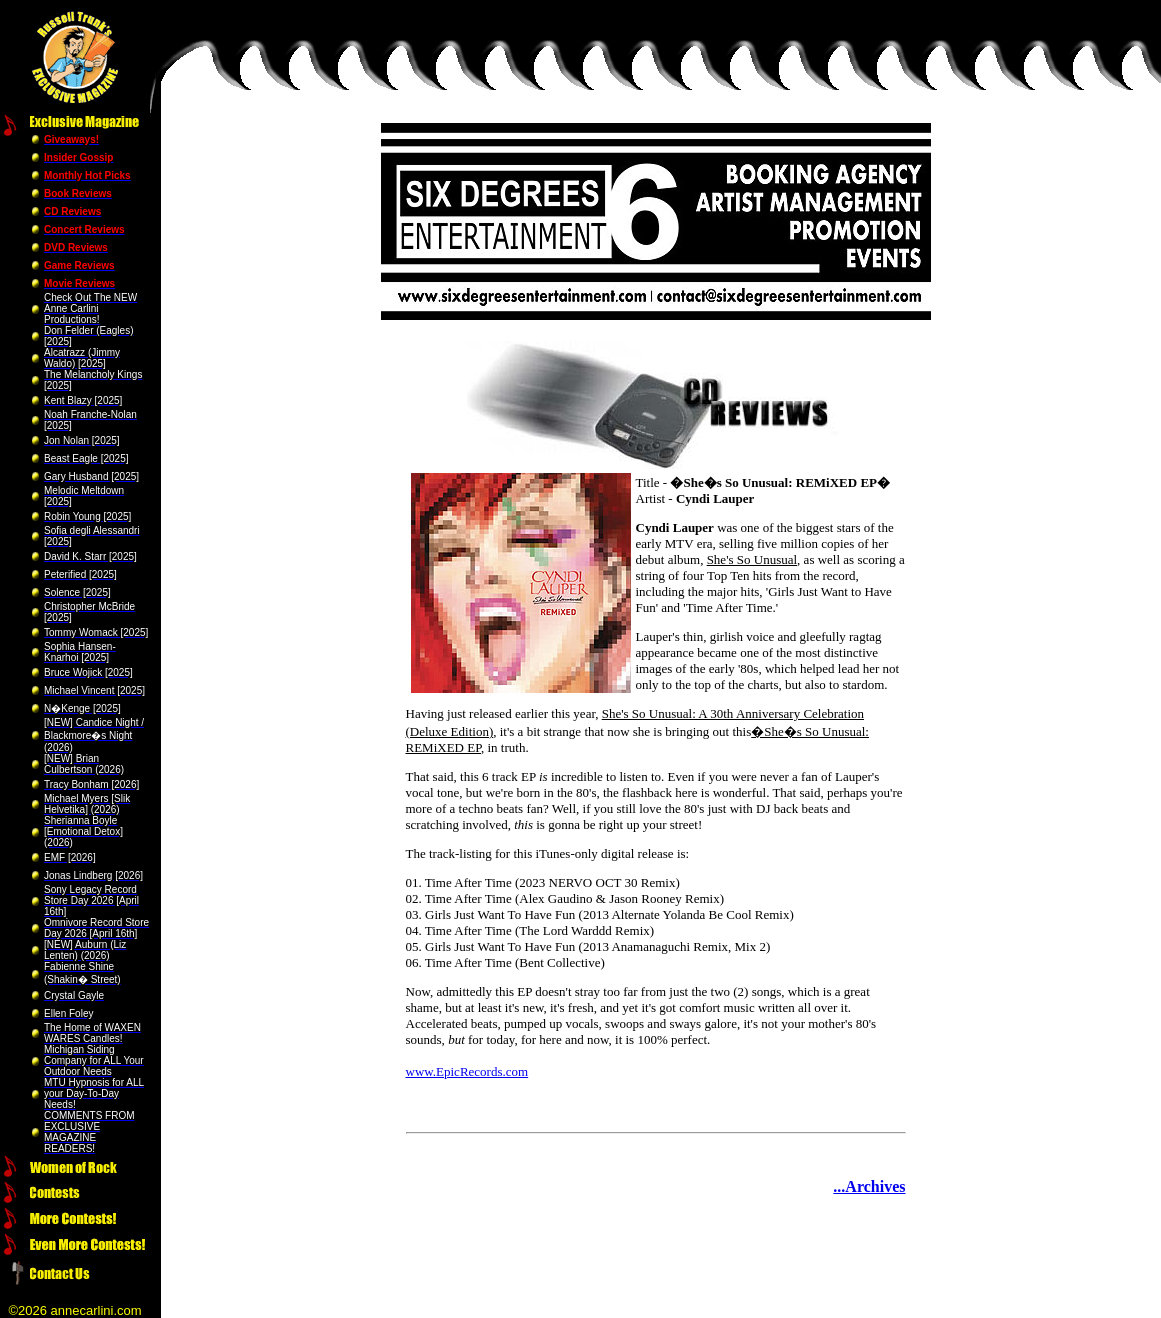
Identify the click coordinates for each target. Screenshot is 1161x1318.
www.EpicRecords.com (467, 1071)
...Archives (869, 1186)
